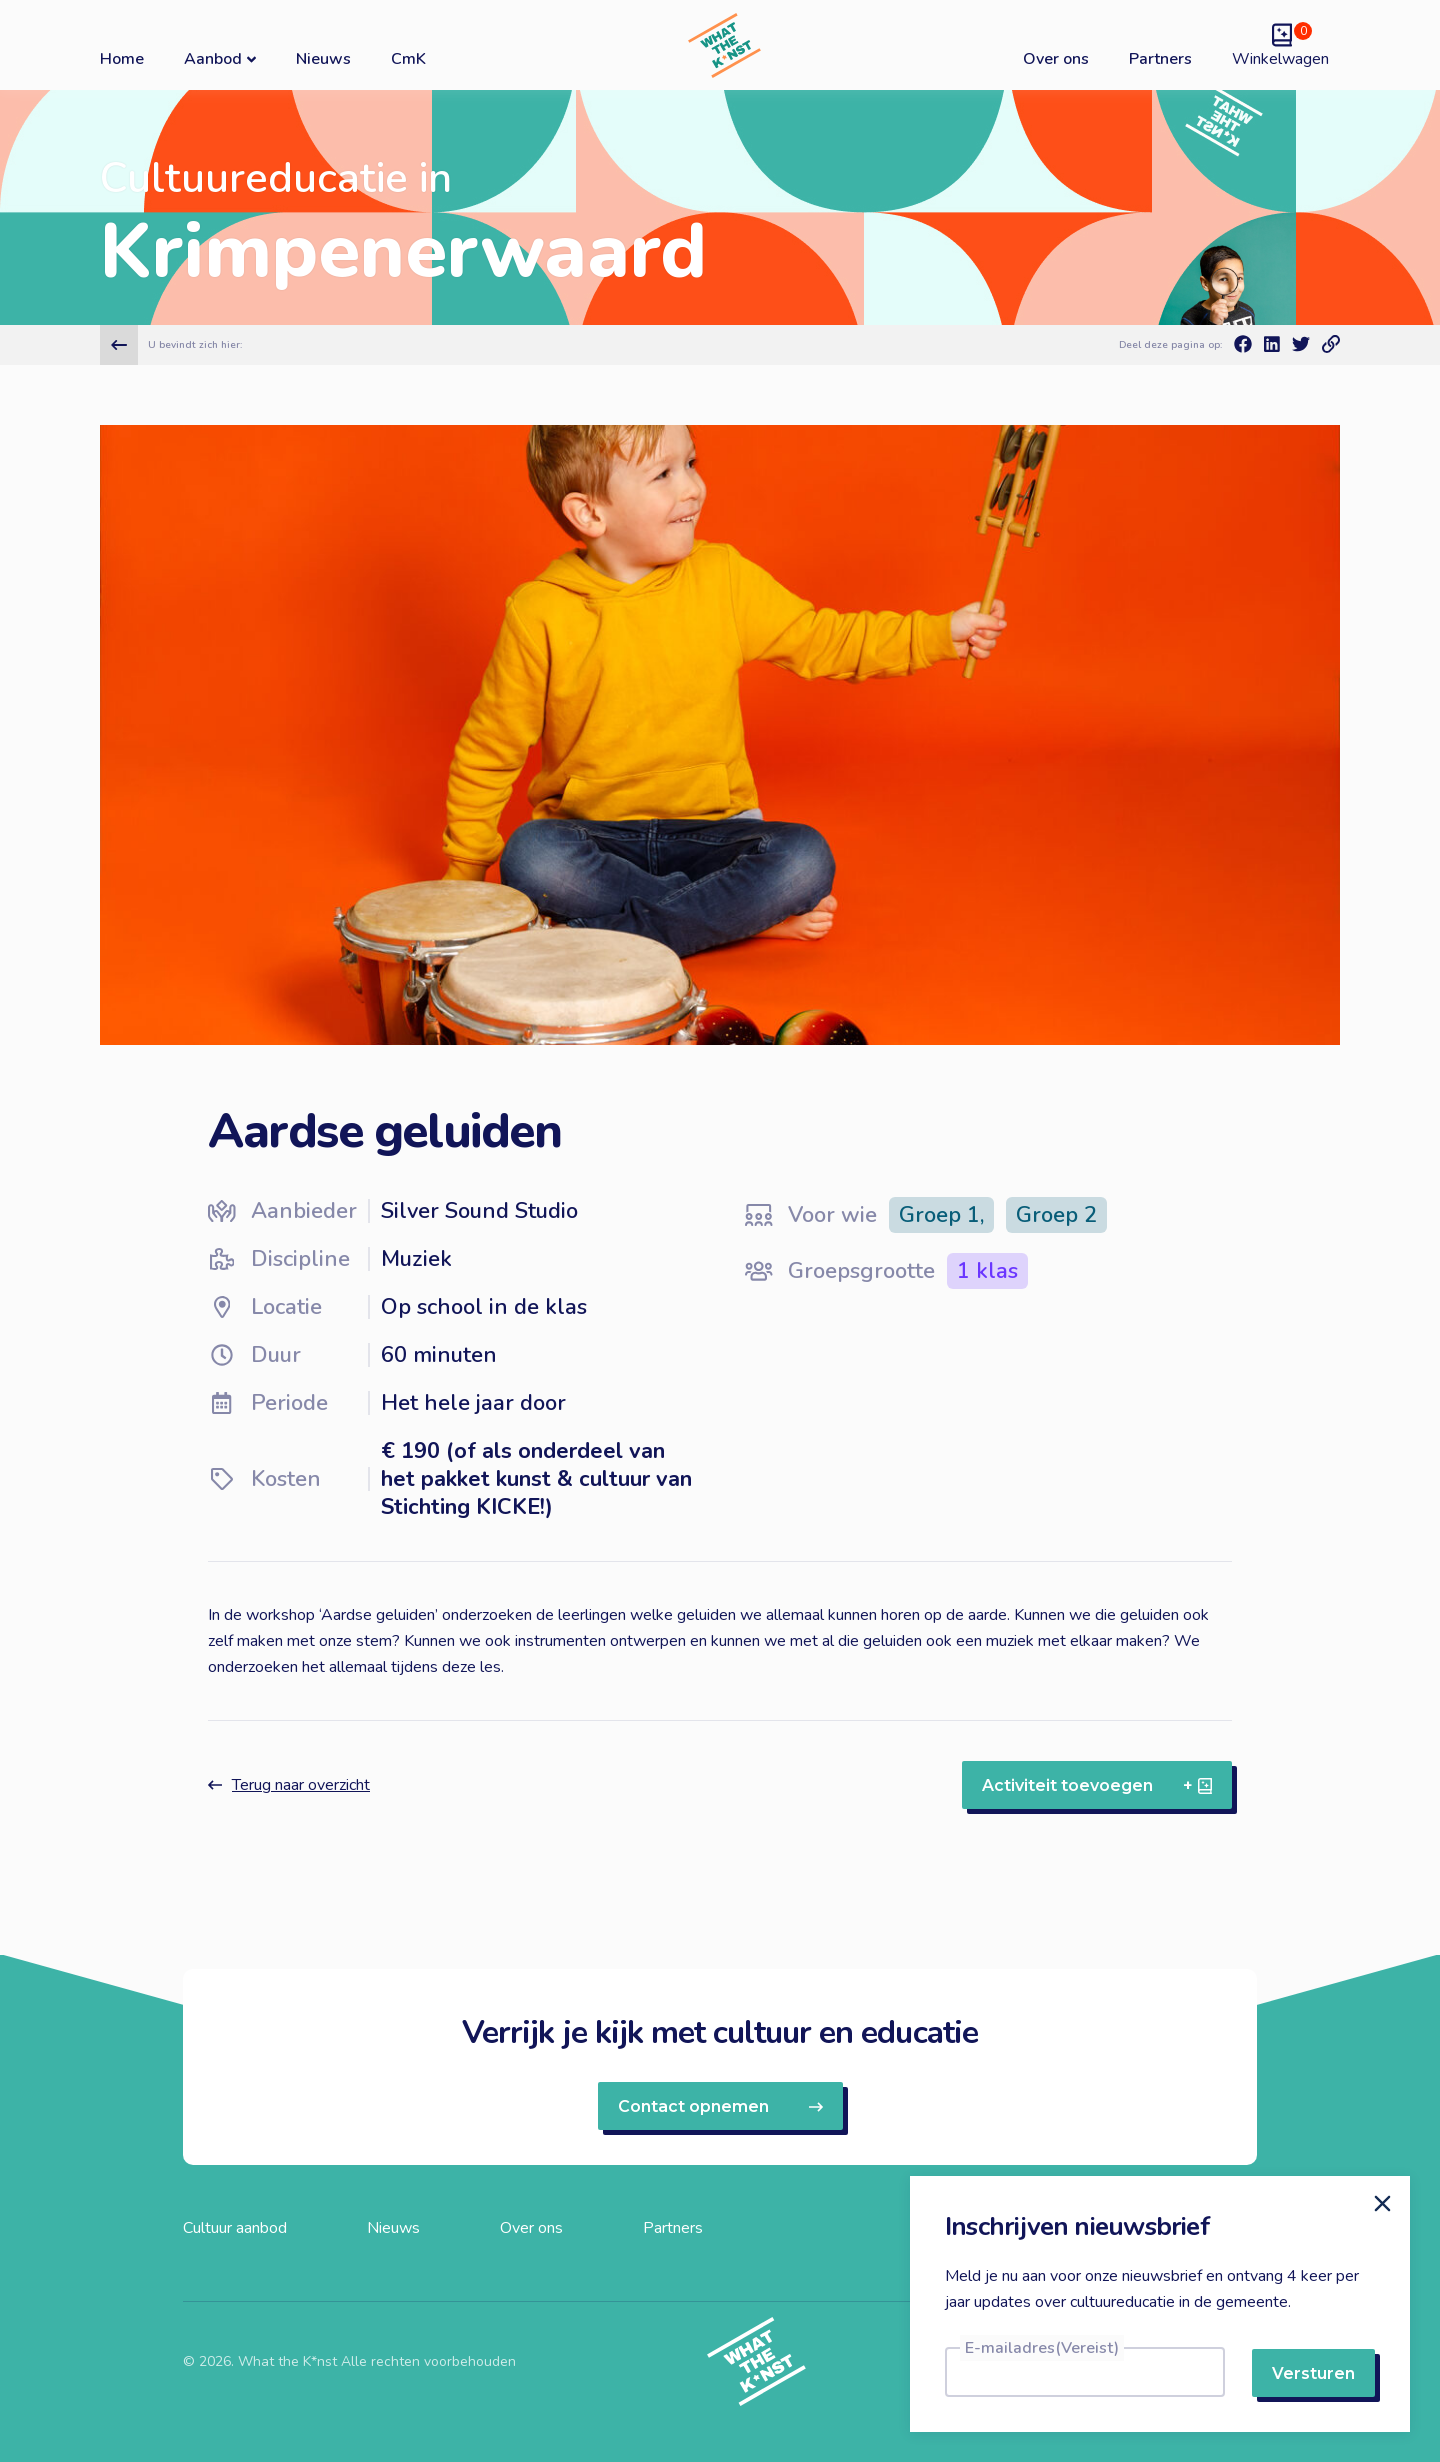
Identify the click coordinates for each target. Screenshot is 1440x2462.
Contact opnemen (720, 2106)
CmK (408, 59)
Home (122, 59)
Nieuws (323, 59)
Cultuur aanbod (235, 2228)
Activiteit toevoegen (1097, 1785)
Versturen (1313, 2373)
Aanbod (220, 58)
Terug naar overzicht (289, 1785)
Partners (1160, 59)
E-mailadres (1042, 2348)
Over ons (1056, 59)
